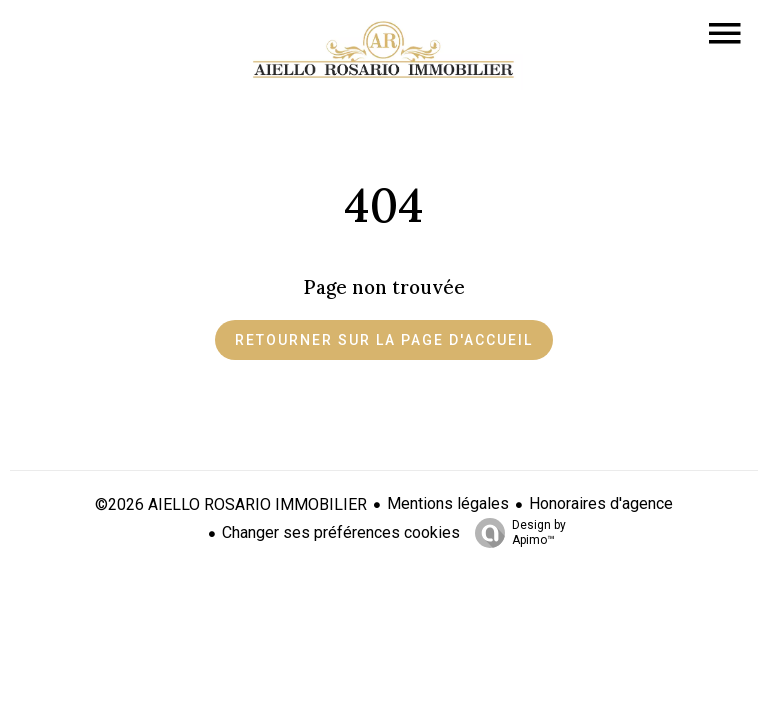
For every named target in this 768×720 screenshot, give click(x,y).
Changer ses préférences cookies (341, 532)
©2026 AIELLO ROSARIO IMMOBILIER (231, 504)
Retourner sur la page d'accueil (384, 340)
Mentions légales (448, 503)
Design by (515, 533)
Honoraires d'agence (601, 503)
